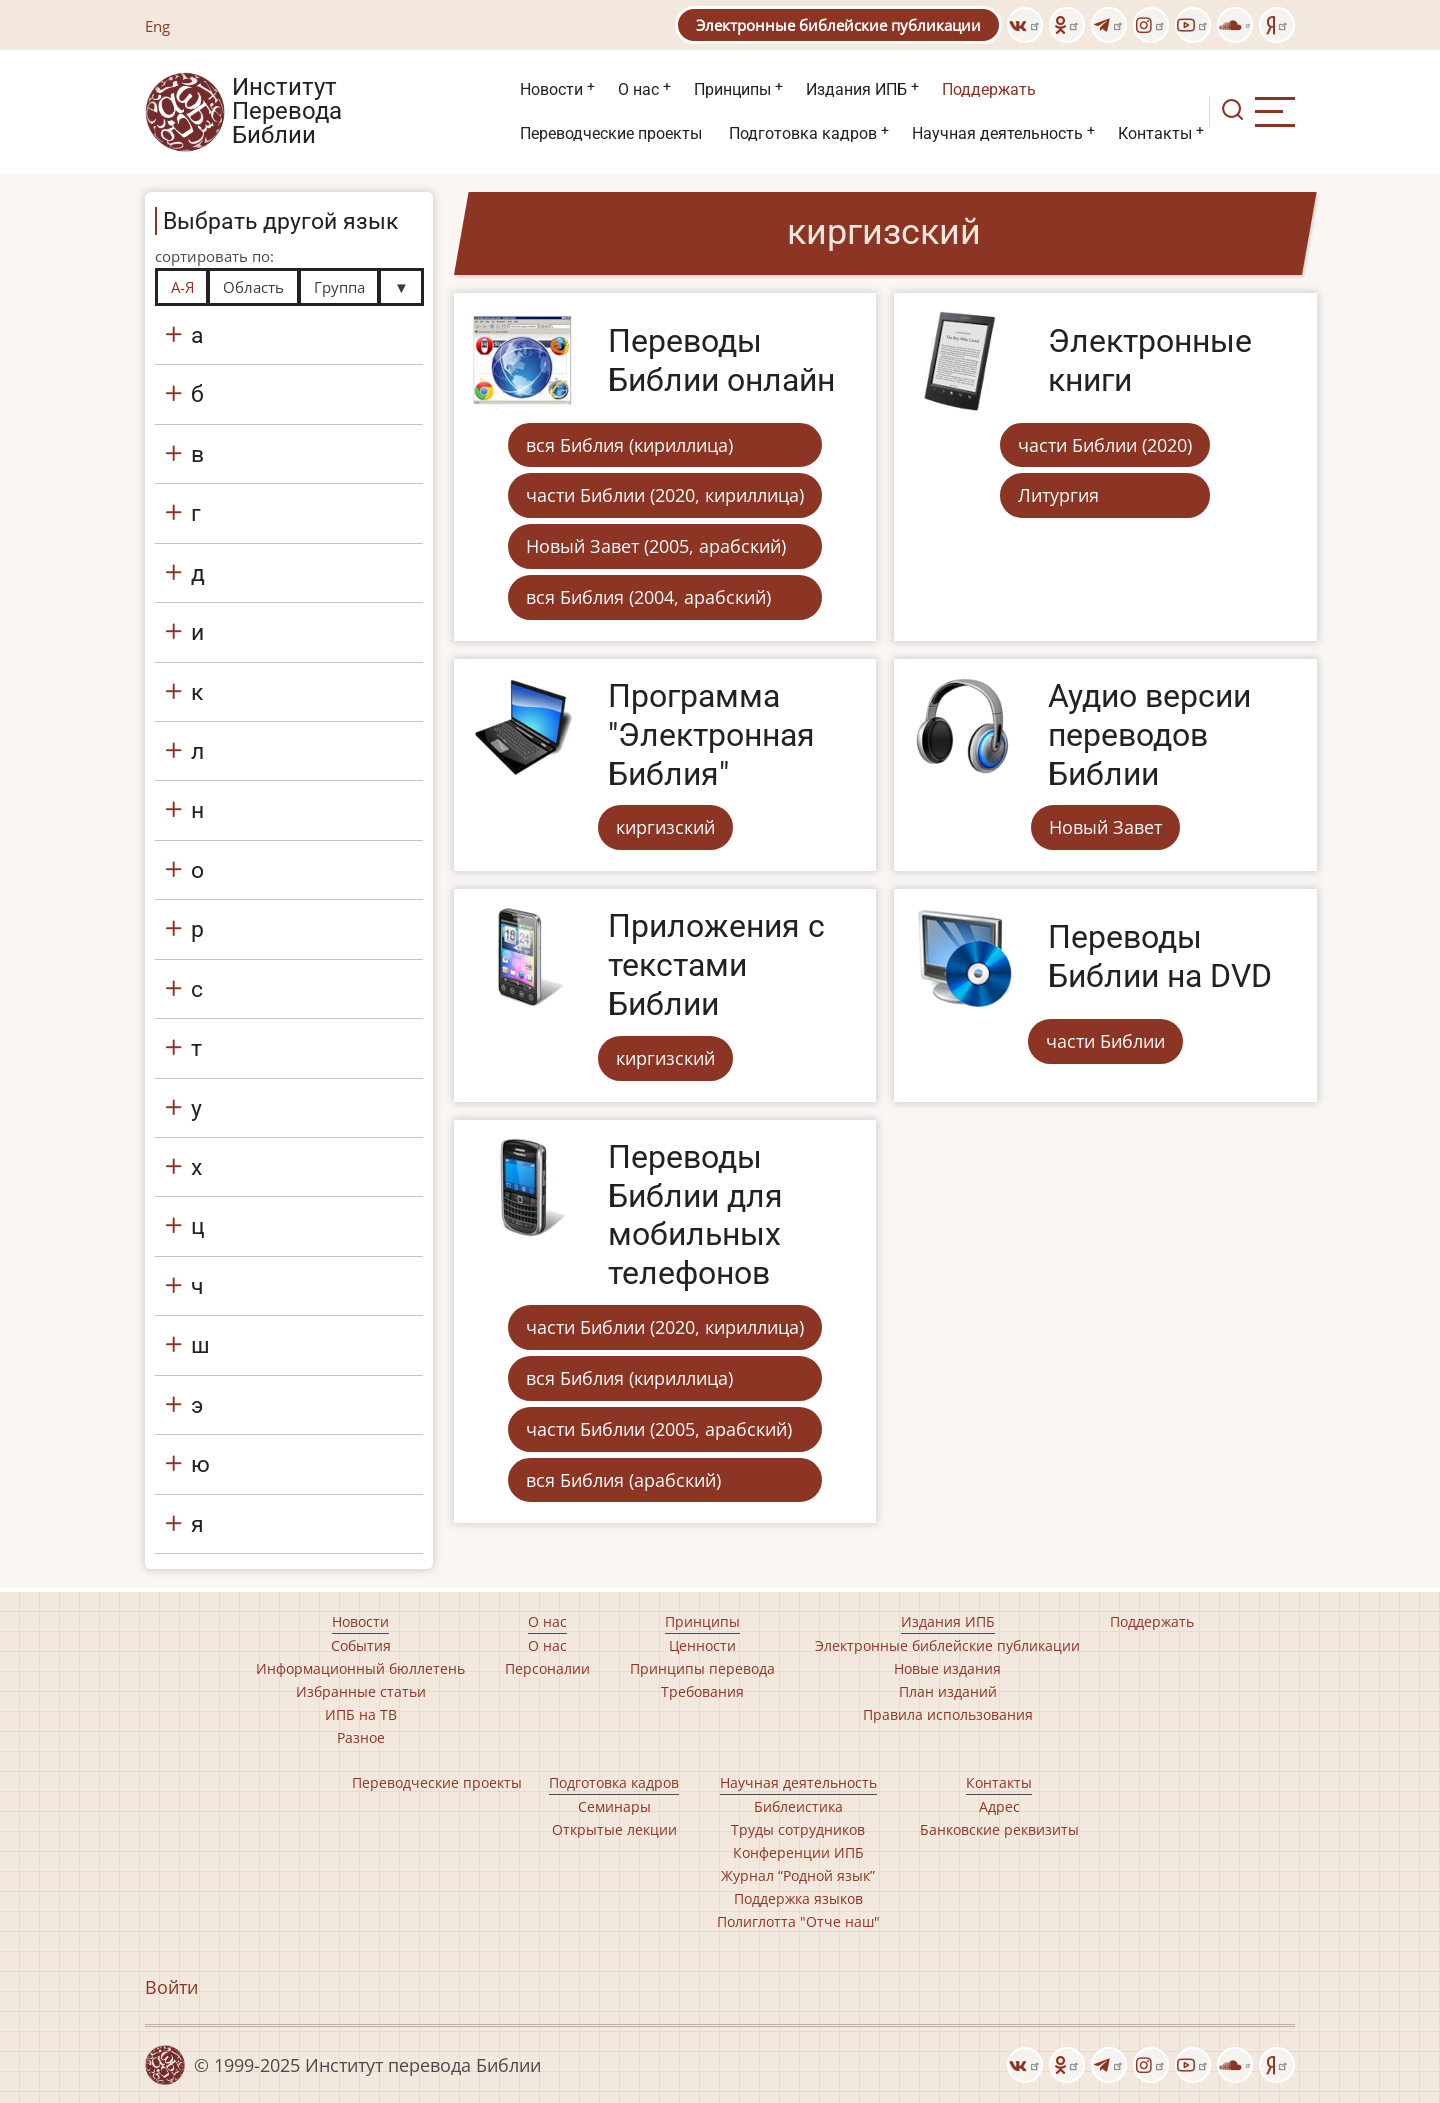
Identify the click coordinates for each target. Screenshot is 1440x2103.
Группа (339, 287)
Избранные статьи (361, 1691)
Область (253, 287)
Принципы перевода (702, 1668)
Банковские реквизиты (999, 1829)
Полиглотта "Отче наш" (798, 1921)
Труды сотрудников (798, 1829)
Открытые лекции (614, 1829)
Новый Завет (1105, 827)
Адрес (999, 1806)
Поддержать (989, 89)
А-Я (182, 287)
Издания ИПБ (856, 89)
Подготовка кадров (803, 133)
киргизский (665, 827)
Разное (361, 1737)
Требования (702, 1691)
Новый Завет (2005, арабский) (656, 546)
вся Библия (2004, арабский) (648, 597)
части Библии (1105, 1041)
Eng (157, 26)
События (361, 1645)
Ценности (702, 1645)
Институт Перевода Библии (287, 112)
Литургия (1058, 495)
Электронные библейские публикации (838, 25)
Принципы (732, 89)
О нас (638, 89)
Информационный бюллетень (360, 1668)
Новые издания (947, 1668)
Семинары (614, 1806)
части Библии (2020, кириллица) (665, 495)
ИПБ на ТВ (361, 1714)
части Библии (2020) (1105, 445)
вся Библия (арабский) (623, 1480)
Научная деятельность (997, 133)
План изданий (948, 1691)
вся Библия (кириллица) (629, 445)
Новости (551, 89)
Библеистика (798, 1806)
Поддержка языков (798, 1898)
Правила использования (948, 1714)
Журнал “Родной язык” (798, 1875)
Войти (171, 1987)
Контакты (1155, 133)
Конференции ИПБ (798, 1852)
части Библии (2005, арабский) (659, 1429)
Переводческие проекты (611, 133)
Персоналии (547, 1668)
